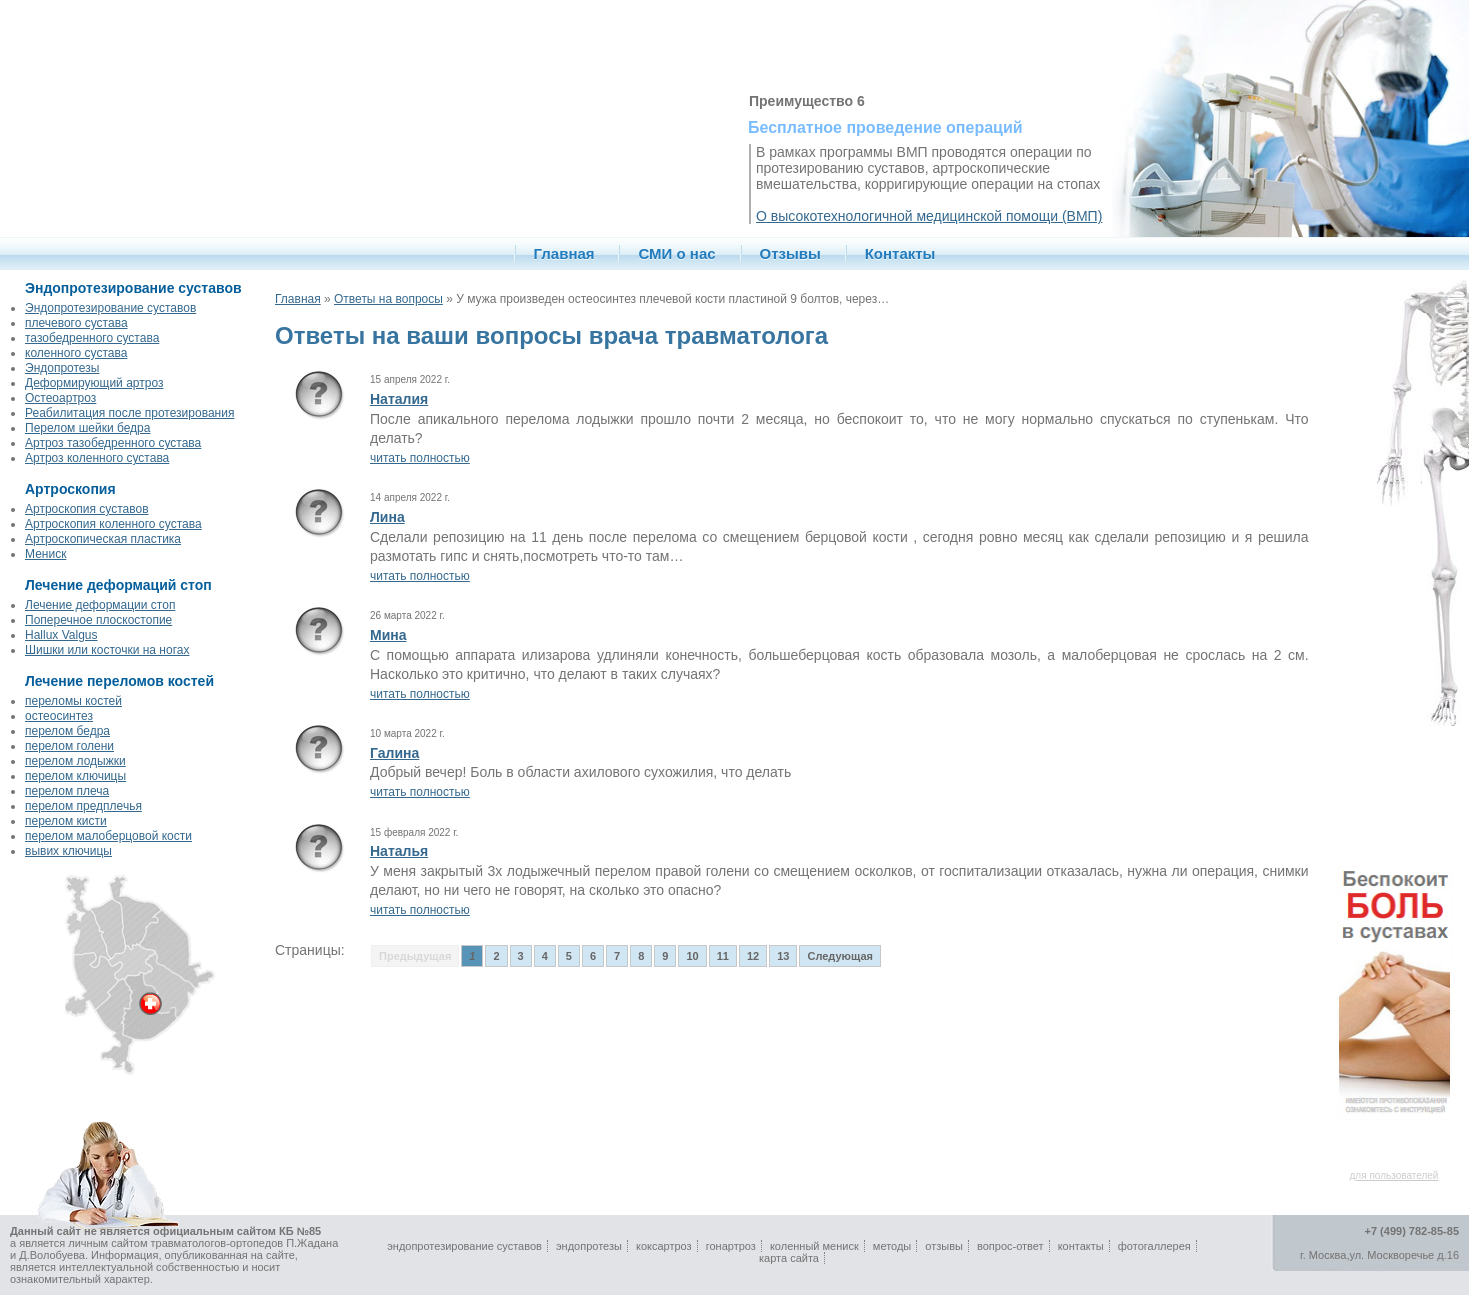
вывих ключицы (68, 851)
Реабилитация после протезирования (129, 413)
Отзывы (790, 253)
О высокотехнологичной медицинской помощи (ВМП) (929, 216)
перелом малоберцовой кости (108, 836)
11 (723, 956)
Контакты (900, 253)
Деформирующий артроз (94, 383)
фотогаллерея (1154, 1246)
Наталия (399, 399)
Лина (387, 517)
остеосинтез (59, 716)
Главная (564, 253)
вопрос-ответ (1010, 1246)
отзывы (944, 1246)
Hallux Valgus (61, 635)
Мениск (45, 554)
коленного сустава (76, 353)
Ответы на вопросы (388, 299)
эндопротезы (589, 1246)
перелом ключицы (75, 776)
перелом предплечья (83, 806)
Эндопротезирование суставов (110, 308)
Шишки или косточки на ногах (107, 650)
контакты (1081, 1246)
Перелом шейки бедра (87, 428)
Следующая (839, 956)
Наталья (399, 851)
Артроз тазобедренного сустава (113, 443)
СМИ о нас (676, 253)
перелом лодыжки (75, 761)
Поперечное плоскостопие (98, 620)
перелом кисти (66, 821)
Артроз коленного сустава (97, 458)
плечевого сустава (76, 323)
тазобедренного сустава (92, 338)
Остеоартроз (60, 398)
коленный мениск (814, 1246)
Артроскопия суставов (87, 509)
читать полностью (420, 458)
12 (753, 956)
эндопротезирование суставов (464, 1246)
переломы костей (73, 701)
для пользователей (1394, 1175)
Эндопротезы (62, 368)
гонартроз (731, 1246)
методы (892, 1246)
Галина (394, 753)
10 (692, 956)
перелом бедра (67, 731)
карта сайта (789, 1258)
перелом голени (69, 746)
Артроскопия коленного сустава (113, 524)
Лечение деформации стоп (100, 605)
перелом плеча (67, 791)
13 (783, 956)
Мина (388, 635)
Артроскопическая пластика (103, 539)
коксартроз (664, 1246)
